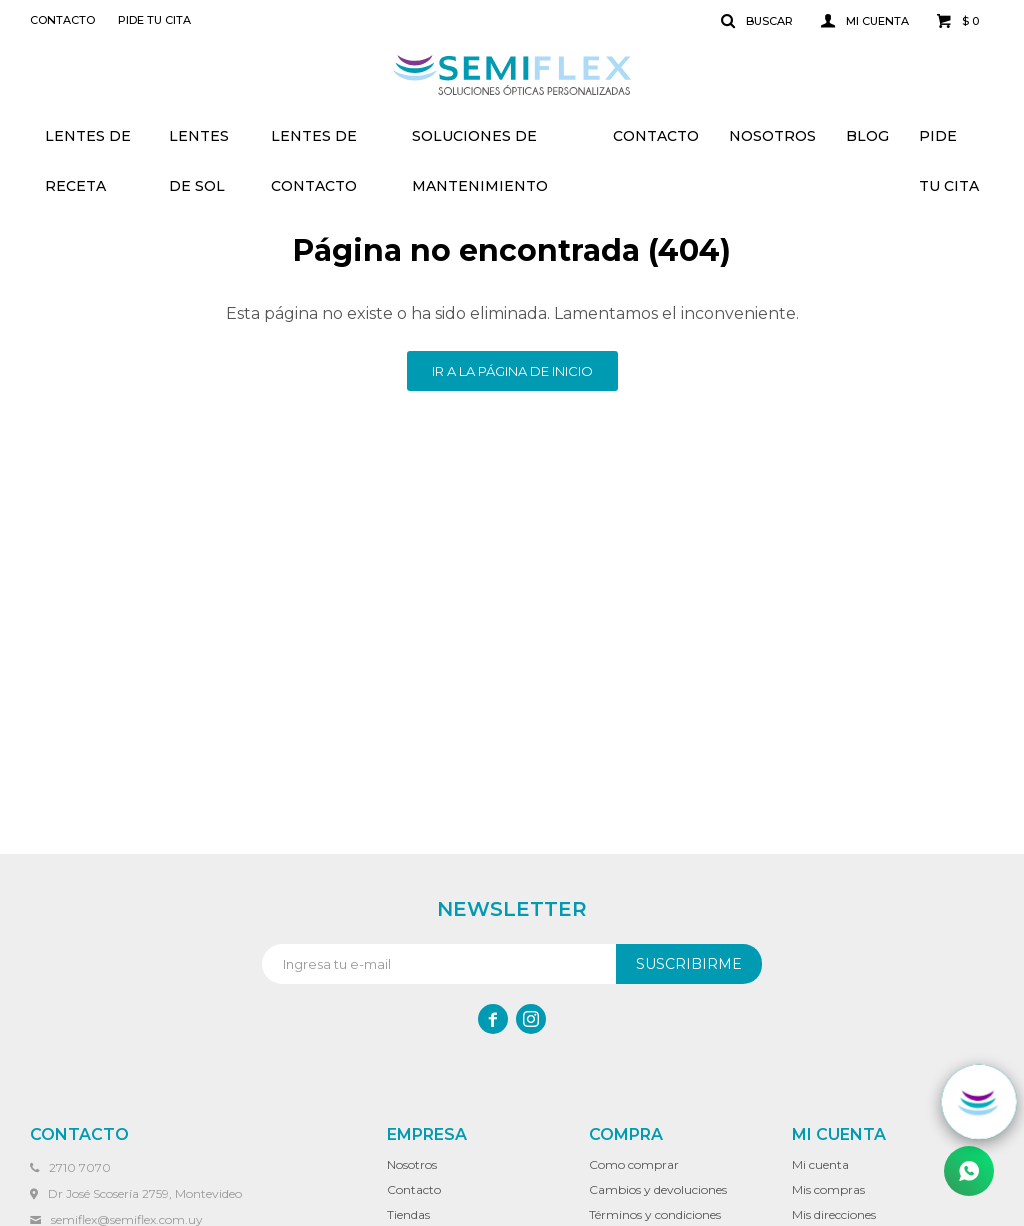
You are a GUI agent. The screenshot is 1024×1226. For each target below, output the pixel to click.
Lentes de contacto (314, 144)
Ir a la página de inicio (512, 371)
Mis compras (828, 1189)
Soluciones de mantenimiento (480, 144)
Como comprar (634, 1164)
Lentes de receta (88, 144)
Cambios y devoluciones (658, 1189)
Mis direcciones (834, 1214)
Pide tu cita (949, 144)
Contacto (656, 136)
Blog (867, 136)
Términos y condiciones (655, 1214)
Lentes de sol (199, 144)
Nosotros (772, 136)
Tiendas (408, 1214)
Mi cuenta (820, 1164)
